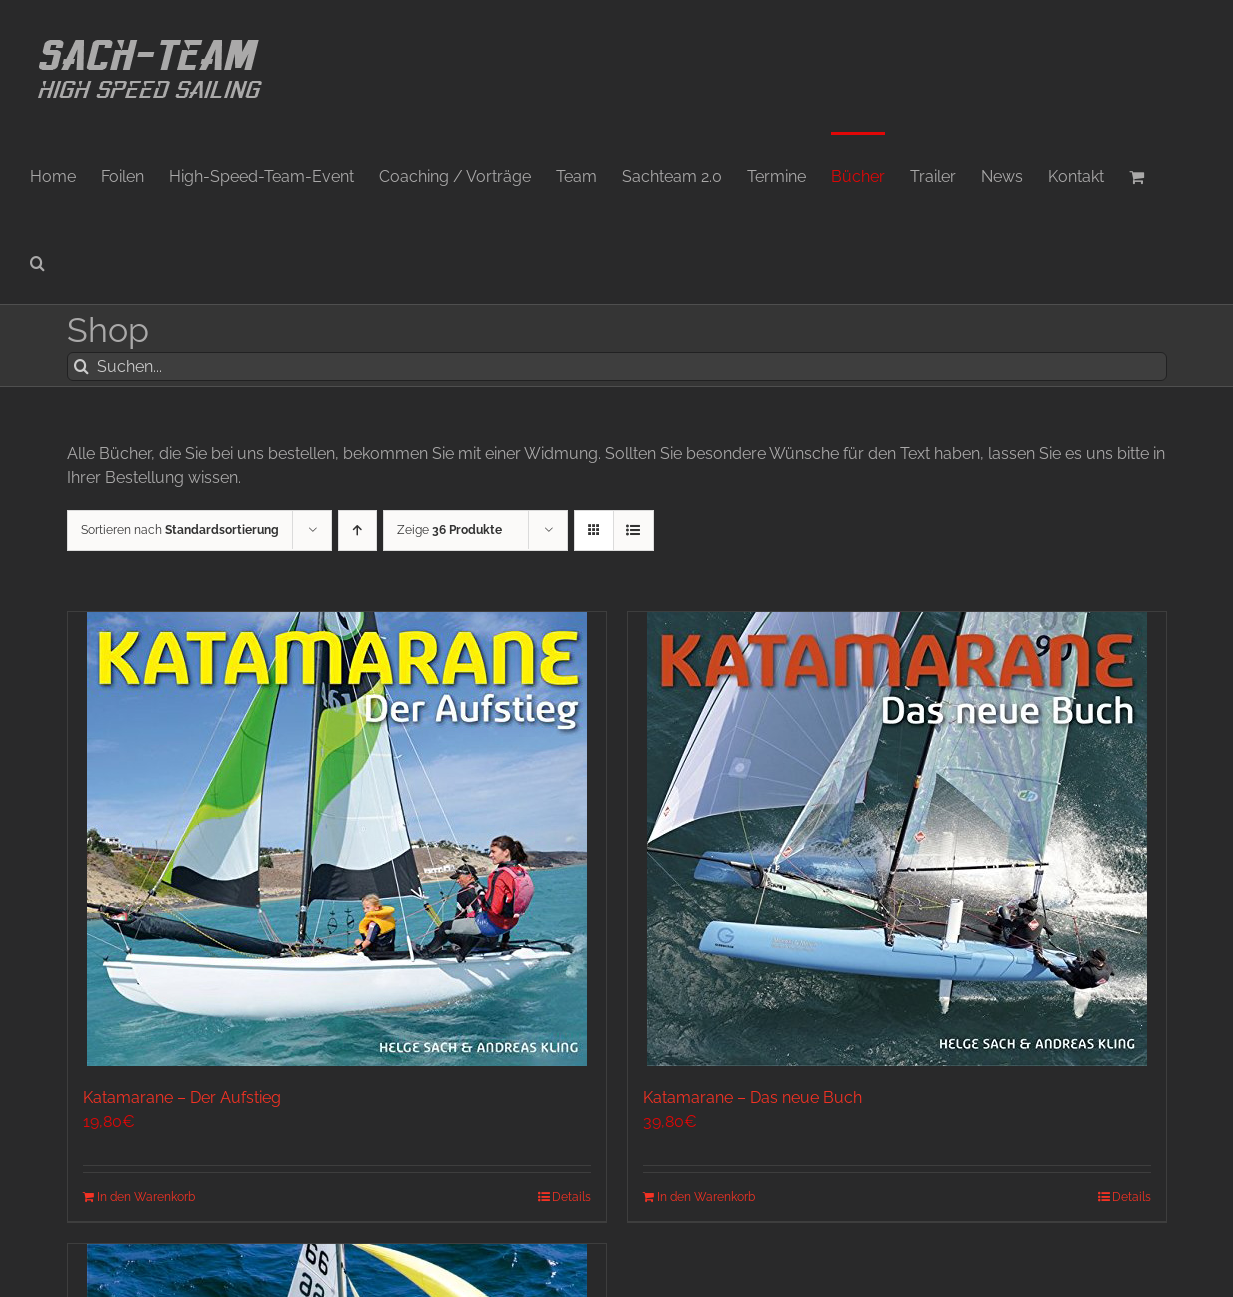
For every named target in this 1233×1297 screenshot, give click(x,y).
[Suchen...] (617, 366)
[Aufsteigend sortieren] (357, 530)
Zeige (449, 530)
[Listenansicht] (633, 530)
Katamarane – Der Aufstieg (182, 1097)
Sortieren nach (180, 530)
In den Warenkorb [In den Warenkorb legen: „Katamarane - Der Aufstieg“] (146, 1197)
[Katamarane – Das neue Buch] (897, 839)
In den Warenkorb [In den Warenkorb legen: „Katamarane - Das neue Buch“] (706, 1197)
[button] (37, 261)
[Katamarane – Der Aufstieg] (337, 839)
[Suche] (81, 366)
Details (571, 1197)
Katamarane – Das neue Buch (752, 1097)
